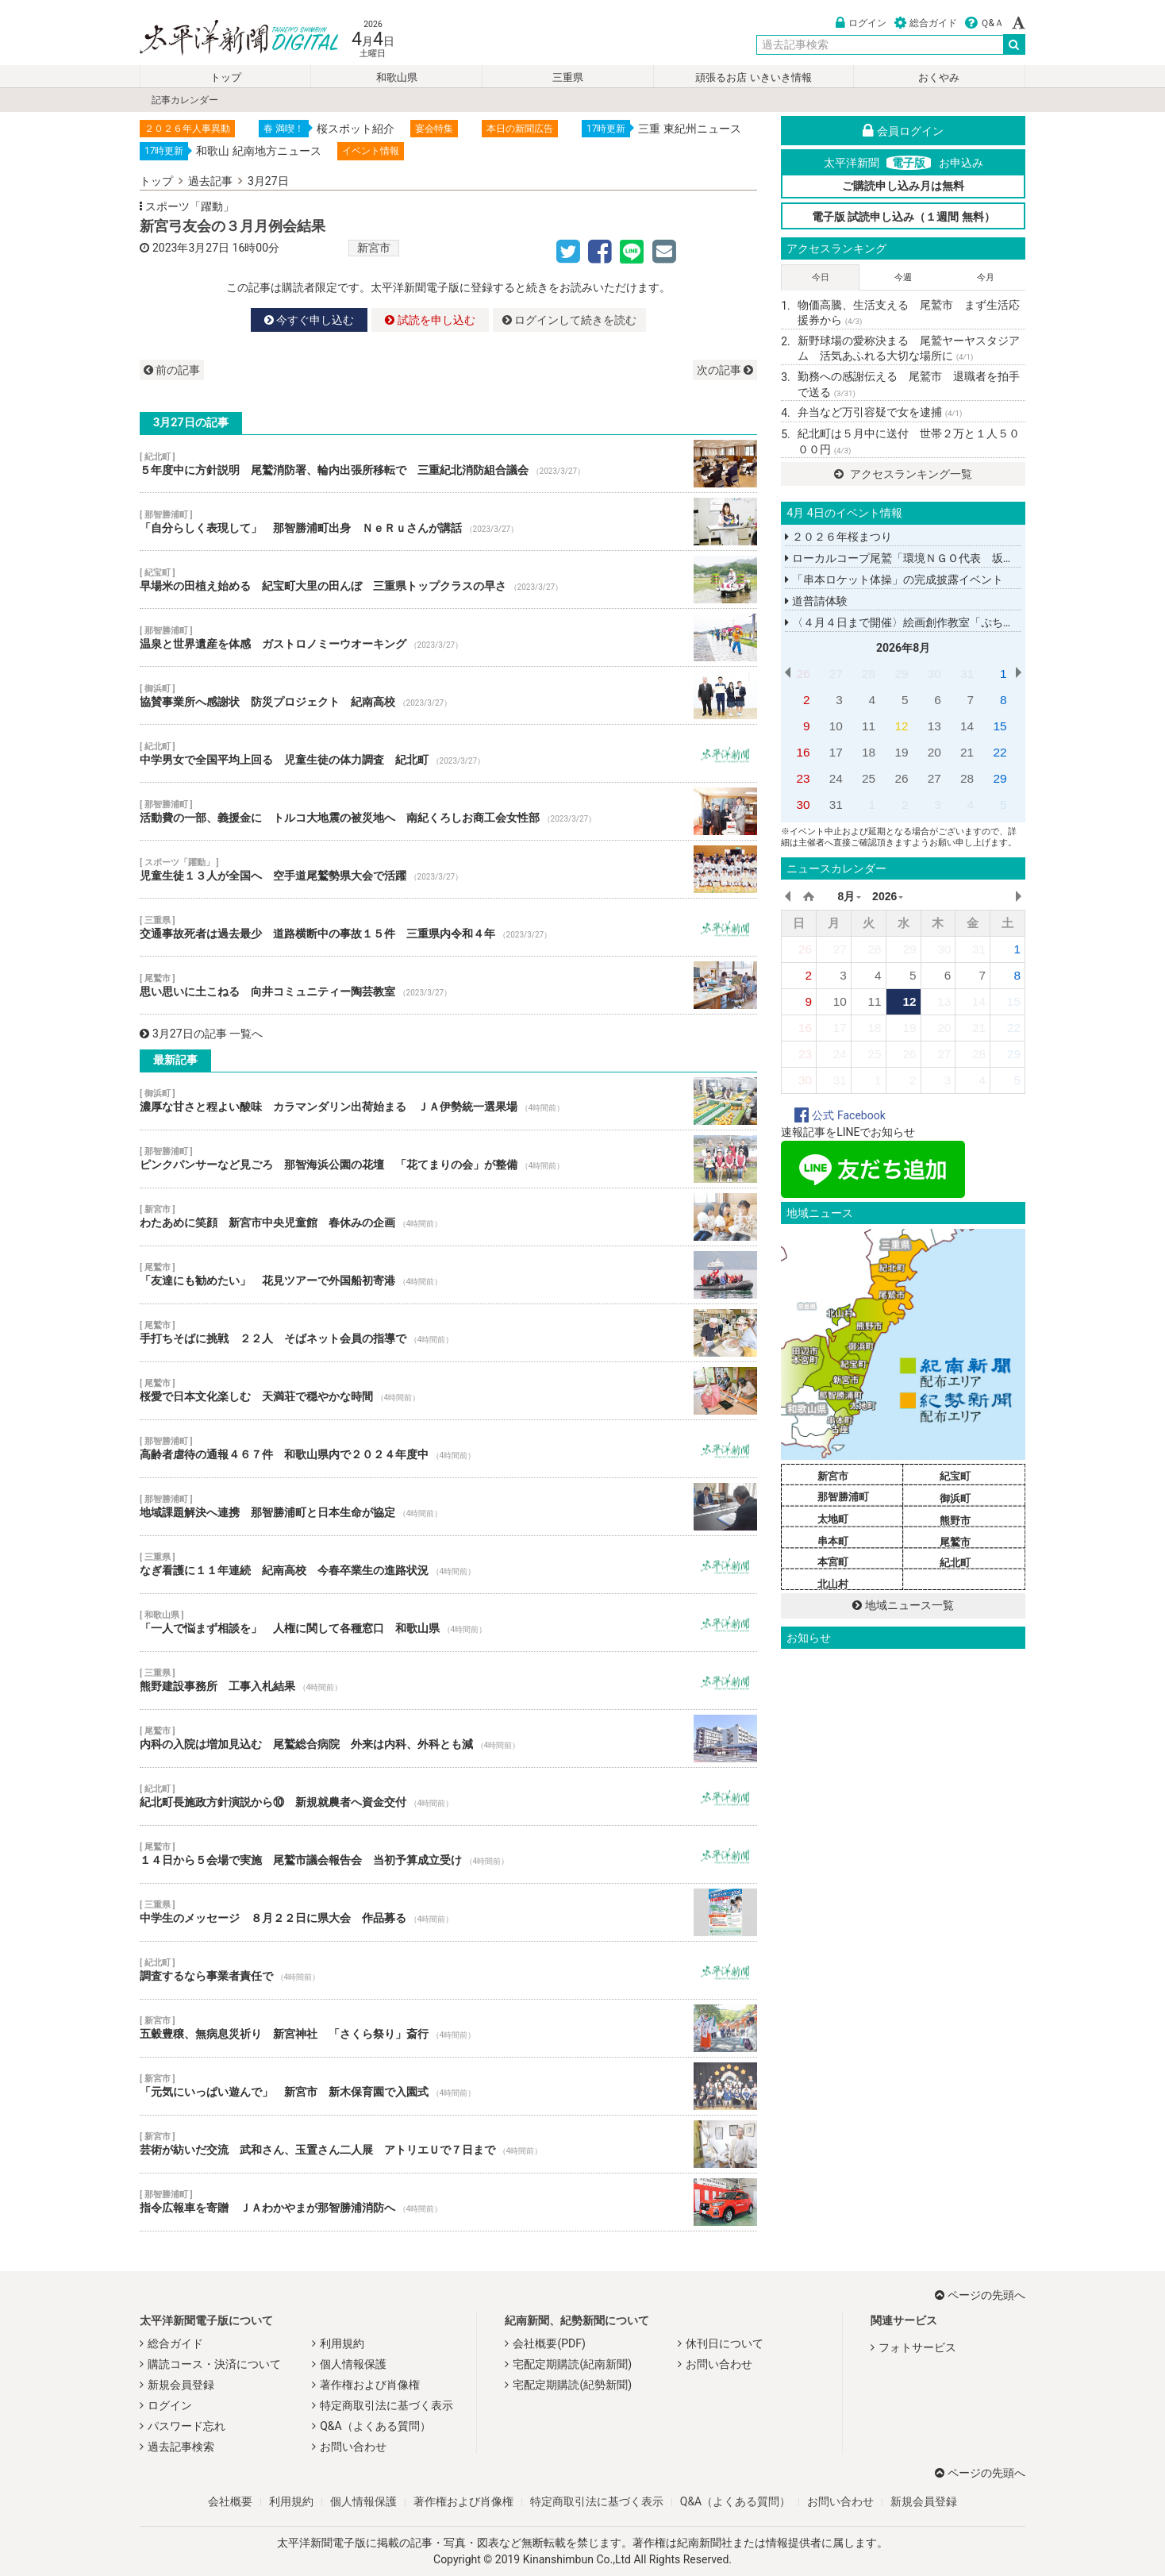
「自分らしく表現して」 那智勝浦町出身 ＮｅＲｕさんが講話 (448, 521)
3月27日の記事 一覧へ (201, 1033)
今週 (903, 277)
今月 (985, 277)
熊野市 (955, 1521)
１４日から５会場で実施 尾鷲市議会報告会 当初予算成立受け (448, 1854)
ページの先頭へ (980, 2295)
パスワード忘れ (186, 2426)
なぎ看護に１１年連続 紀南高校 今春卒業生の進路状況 (448, 1564)
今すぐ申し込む (309, 320)
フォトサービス (917, 2347)
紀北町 (955, 1563)
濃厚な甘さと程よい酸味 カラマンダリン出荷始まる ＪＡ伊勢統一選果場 (448, 1101)
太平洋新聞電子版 (227, 38)
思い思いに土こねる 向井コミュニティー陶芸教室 (448, 985)
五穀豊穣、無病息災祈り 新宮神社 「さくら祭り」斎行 (448, 2028)
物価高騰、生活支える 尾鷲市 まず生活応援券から (909, 312)
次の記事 (725, 370)
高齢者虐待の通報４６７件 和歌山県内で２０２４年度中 (448, 1448)
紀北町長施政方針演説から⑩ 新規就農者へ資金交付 (448, 1796)
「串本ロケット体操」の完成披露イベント (893, 579)
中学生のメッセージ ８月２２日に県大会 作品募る (448, 1912)
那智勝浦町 (843, 1497)
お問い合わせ (353, 2446)
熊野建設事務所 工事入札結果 (448, 1680)
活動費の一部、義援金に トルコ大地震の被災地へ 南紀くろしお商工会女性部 (448, 811)
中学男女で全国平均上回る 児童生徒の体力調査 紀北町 (448, 753)
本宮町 (832, 1562)
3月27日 (268, 181)
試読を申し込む (430, 320)
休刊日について (724, 2343)
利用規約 (342, 2343)
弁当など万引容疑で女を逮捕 (880, 412)
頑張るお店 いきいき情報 (753, 77)
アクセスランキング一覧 (902, 474)
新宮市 (373, 247)
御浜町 (955, 1498)
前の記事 (172, 370)
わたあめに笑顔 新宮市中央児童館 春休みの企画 (448, 1217)
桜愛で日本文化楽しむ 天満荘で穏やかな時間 (448, 1390)
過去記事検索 (181, 2446)
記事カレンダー (185, 100)
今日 (820, 277)
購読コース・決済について (214, 2364)
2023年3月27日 (190, 247)
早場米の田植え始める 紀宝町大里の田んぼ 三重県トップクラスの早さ (448, 579)
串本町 (832, 1541)
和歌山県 (396, 77)
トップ (225, 77)
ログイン (861, 23)
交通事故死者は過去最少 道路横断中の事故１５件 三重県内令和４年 (448, 927)
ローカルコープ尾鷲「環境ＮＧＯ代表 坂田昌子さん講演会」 (943, 558)
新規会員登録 (181, 2384)
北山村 (832, 1584)
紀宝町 (955, 1476)
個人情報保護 (353, 2364)
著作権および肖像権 (370, 2384)
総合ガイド (925, 23)
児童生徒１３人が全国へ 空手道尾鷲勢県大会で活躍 (448, 869)
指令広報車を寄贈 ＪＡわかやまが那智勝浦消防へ (448, 2202)
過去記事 (210, 181)
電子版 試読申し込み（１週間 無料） (903, 216)
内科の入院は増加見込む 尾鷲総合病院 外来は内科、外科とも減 (448, 1738)
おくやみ (938, 77)
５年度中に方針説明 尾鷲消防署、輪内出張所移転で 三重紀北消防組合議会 (448, 463)
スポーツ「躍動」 (189, 206)
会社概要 (230, 2501)
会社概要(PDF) (549, 2343)
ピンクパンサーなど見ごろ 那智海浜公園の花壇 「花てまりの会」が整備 (448, 1159)
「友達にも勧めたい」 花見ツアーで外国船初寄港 (448, 1274)
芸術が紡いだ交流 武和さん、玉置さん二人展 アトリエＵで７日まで (448, 2144)
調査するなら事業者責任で (448, 1970)
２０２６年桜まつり (838, 536)
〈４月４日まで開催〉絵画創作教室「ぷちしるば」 (916, 622)
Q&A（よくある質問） (375, 2426)
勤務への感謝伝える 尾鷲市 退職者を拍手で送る (909, 384)
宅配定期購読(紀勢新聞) (572, 2384)
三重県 (567, 77)
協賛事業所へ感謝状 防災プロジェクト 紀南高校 (448, 695)
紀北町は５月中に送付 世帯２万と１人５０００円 (909, 441)
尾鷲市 (955, 1542)
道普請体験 (816, 601)
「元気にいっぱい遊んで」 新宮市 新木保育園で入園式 (448, 2086)
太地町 (832, 1519)
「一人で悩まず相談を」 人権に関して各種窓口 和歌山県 (448, 1622)
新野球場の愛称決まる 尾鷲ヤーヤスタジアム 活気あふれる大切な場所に (909, 348)
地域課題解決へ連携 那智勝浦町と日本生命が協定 (448, 1506)
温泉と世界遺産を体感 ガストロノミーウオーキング (448, 637)
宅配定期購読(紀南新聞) (572, 2364)
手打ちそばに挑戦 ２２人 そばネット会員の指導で (448, 1332)
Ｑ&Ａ (984, 23)
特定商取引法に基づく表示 (386, 2405)
